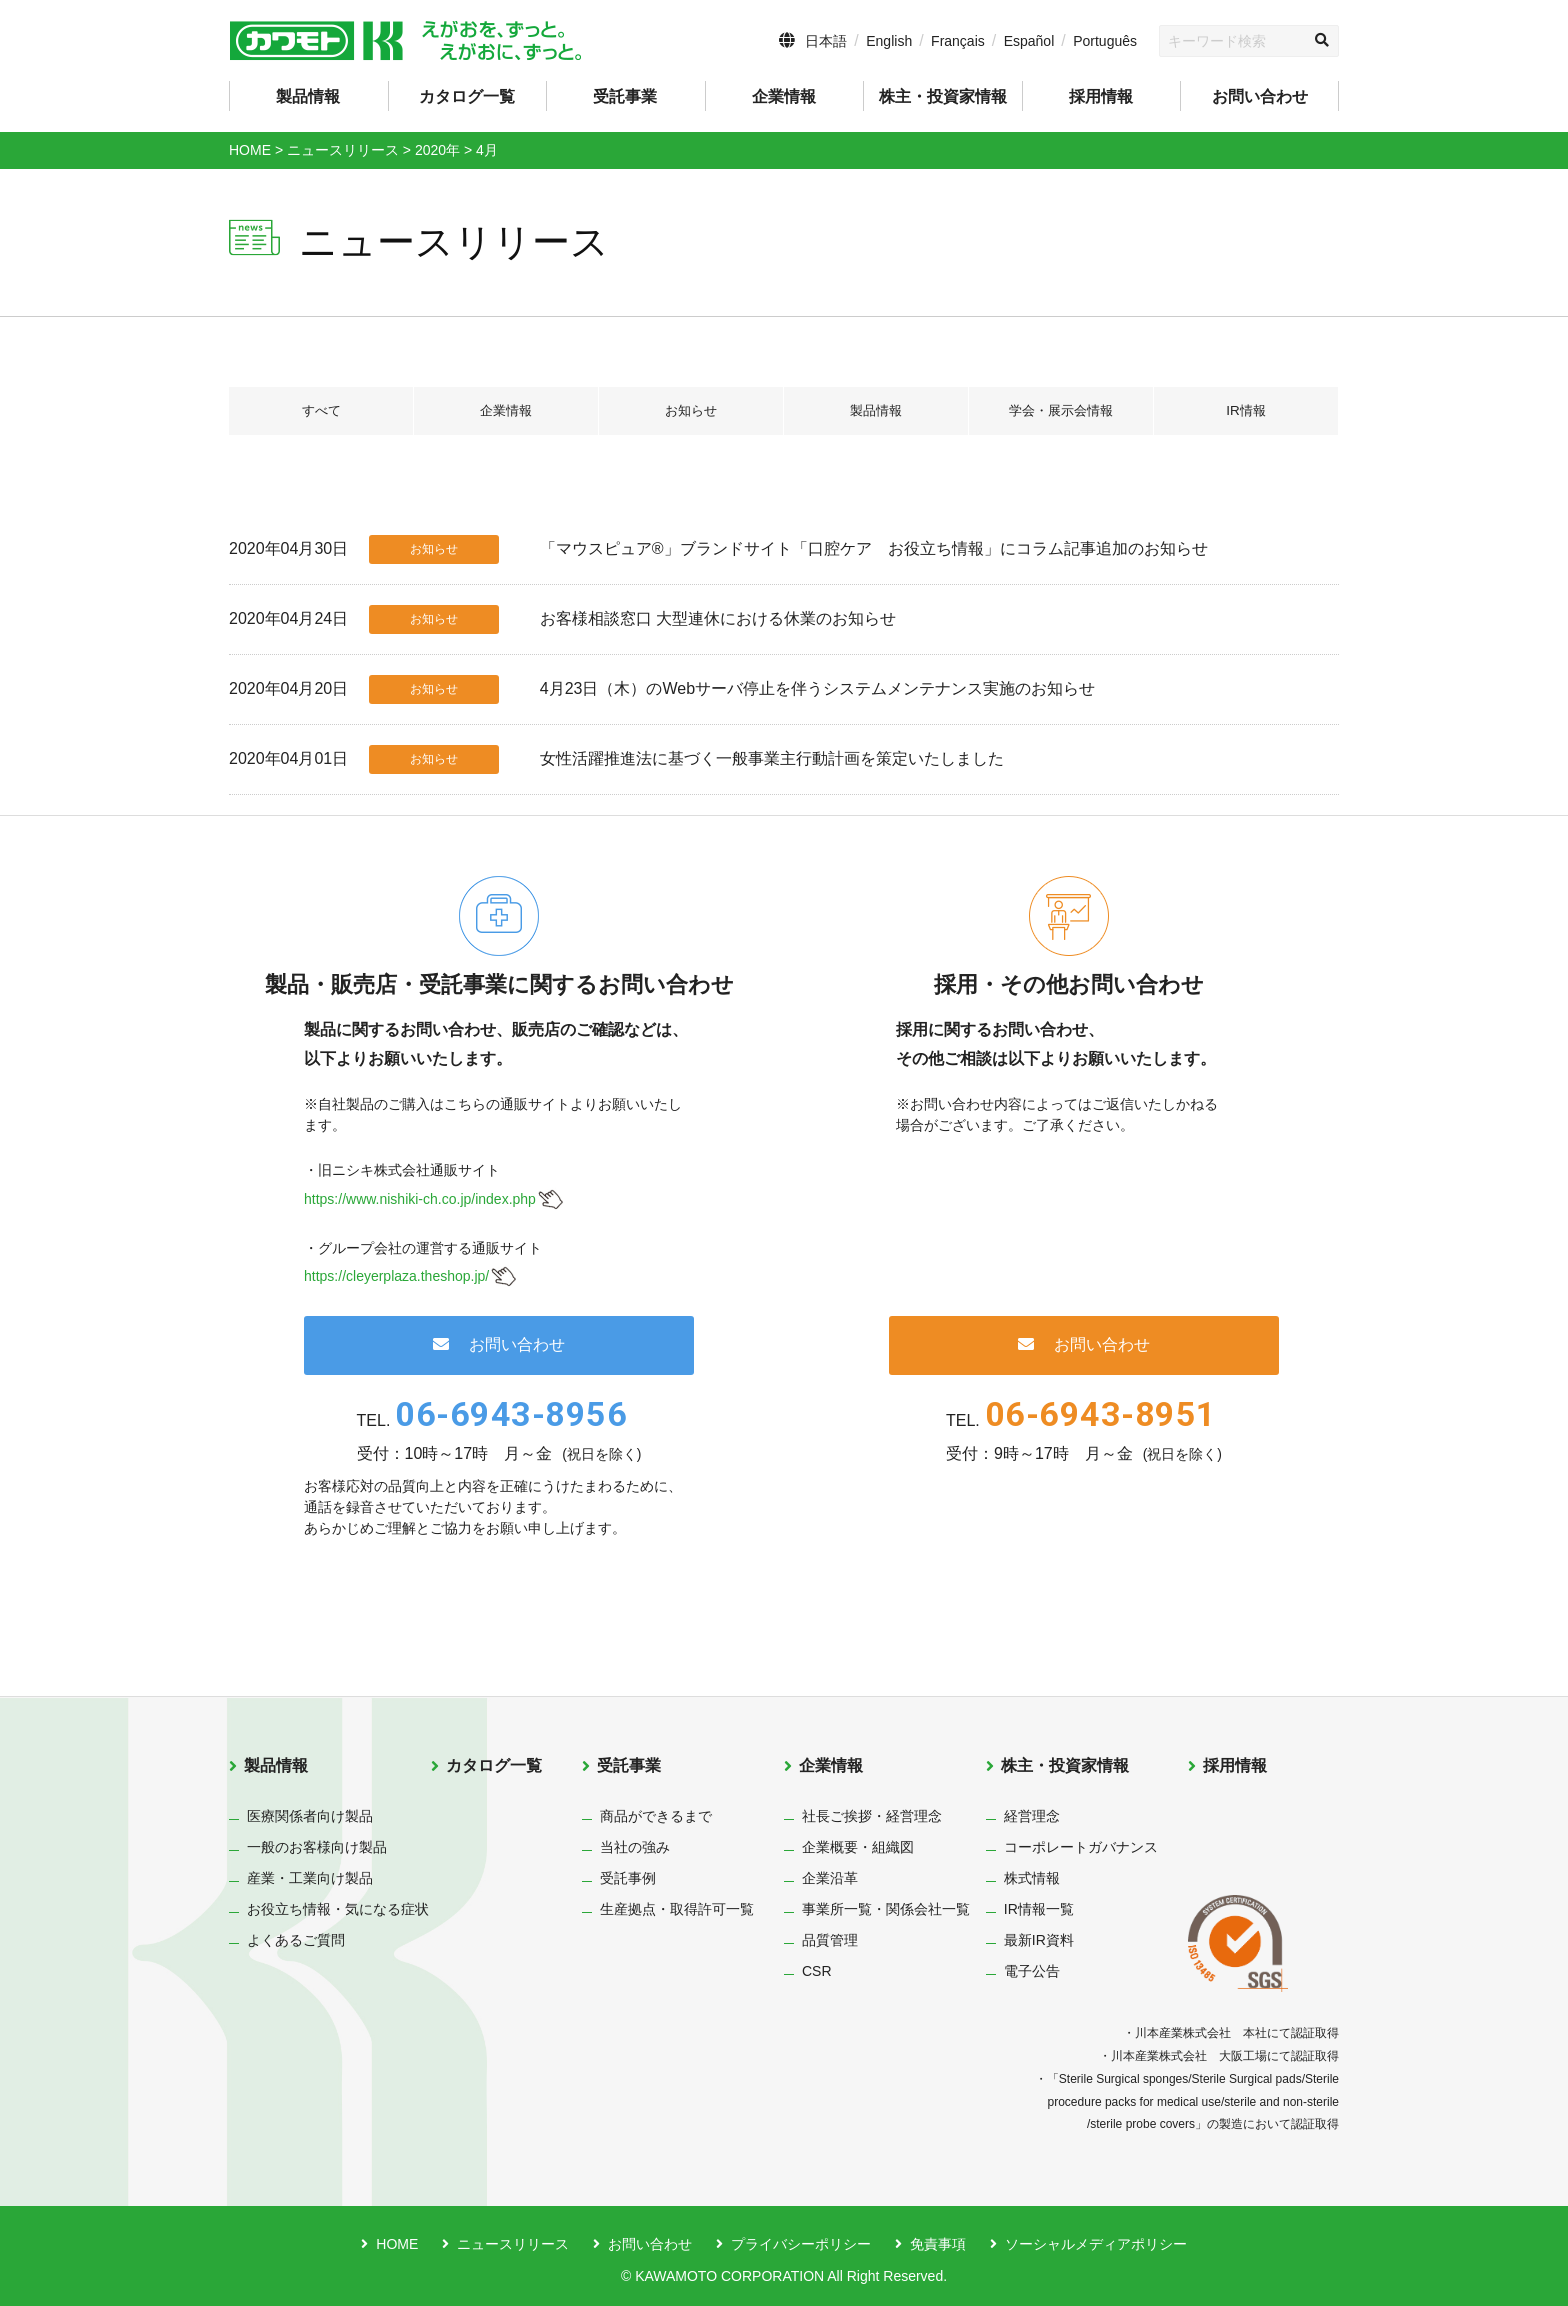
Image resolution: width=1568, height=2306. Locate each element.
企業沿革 (830, 1878)
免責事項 (938, 2244)
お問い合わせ (1260, 96)
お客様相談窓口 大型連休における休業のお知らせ (718, 618)
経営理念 (1032, 1816)
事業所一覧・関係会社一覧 (886, 1909)
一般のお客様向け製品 (317, 1847)
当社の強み (635, 1847)
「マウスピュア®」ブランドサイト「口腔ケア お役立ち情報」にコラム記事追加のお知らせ (874, 548)
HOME (397, 2244)
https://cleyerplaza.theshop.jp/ (396, 1276)
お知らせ (691, 411)
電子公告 (1032, 1971)
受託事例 (628, 1878)
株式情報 (1032, 1878)
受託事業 (629, 1765)
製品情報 (876, 411)
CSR (817, 1971)
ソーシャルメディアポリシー (1096, 2244)
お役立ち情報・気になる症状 (338, 1909)
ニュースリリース (513, 2244)
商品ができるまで (656, 1816)
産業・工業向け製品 (310, 1878)
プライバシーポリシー (801, 2244)
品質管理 (830, 1940)
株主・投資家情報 (1065, 1765)
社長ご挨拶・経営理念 (872, 1816)
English (889, 41)
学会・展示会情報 (1061, 411)
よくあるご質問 (296, 1940)
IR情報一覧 (1039, 1909)
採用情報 (1101, 96)
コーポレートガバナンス (1081, 1847)
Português (1105, 41)
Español (1029, 41)
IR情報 (1246, 411)
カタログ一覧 (467, 96)
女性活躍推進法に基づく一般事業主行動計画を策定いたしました (772, 758)
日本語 (826, 41)
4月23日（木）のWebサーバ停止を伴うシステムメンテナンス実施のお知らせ (817, 688)
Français (958, 41)
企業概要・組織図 (858, 1847)
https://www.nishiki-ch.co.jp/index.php (420, 1199)
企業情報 (506, 411)
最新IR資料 (1039, 1940)
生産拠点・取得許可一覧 (677, 1909)
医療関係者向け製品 (310, 1816)
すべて (321, 411)
